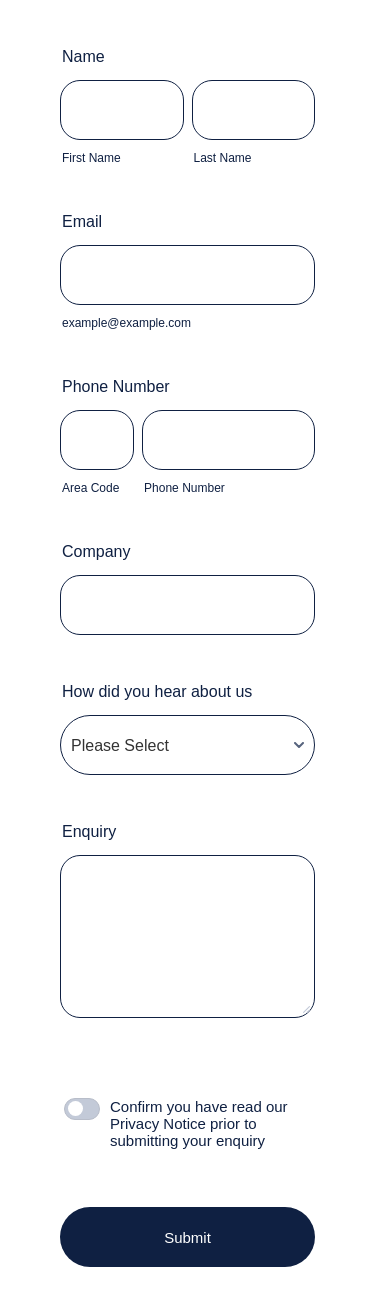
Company (96, 551)
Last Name (223, 158)
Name (88, 56)
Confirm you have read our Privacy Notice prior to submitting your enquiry (199, 1123)
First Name (91, 158)
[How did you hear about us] (187, 745)
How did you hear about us (157, 691)
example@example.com (126, 323)
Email (87, 221)
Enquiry (89, 831)
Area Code (90, 488)
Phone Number (121, 386)
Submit (187, 1237)
